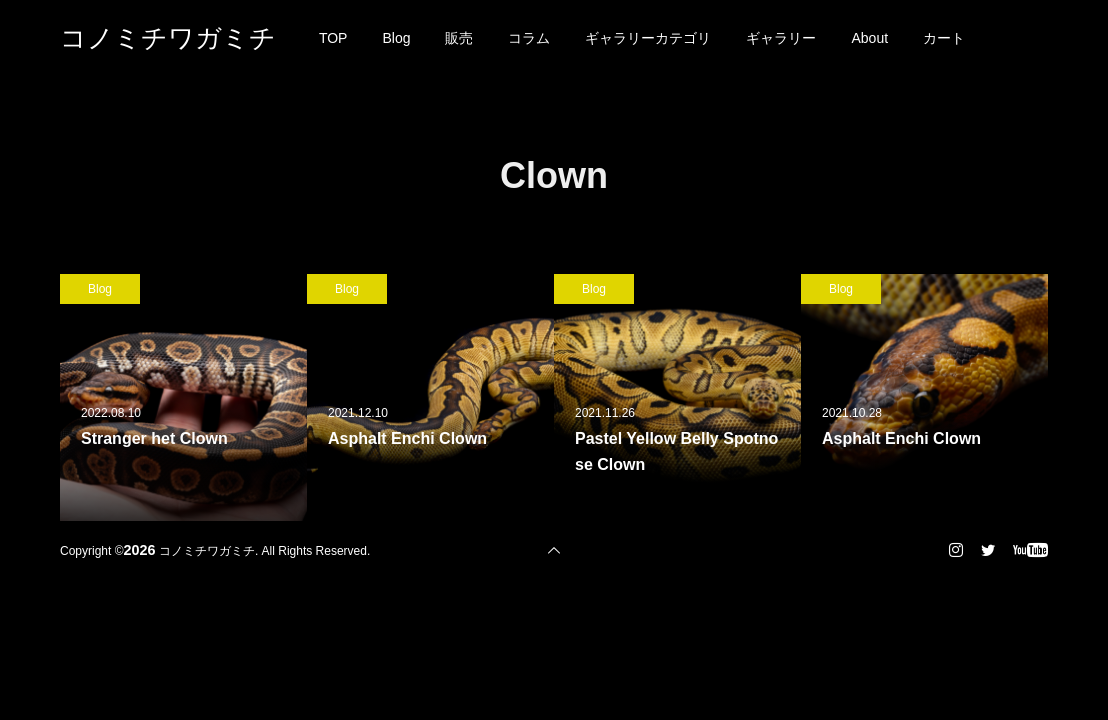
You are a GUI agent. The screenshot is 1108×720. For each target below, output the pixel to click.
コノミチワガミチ (168, 38)
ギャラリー (781, 38)
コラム (529, 38)
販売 (459, 38)
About (869, 38)
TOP (333, 38)
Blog (396, 38)
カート (944, 38)
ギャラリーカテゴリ (648, 38)
